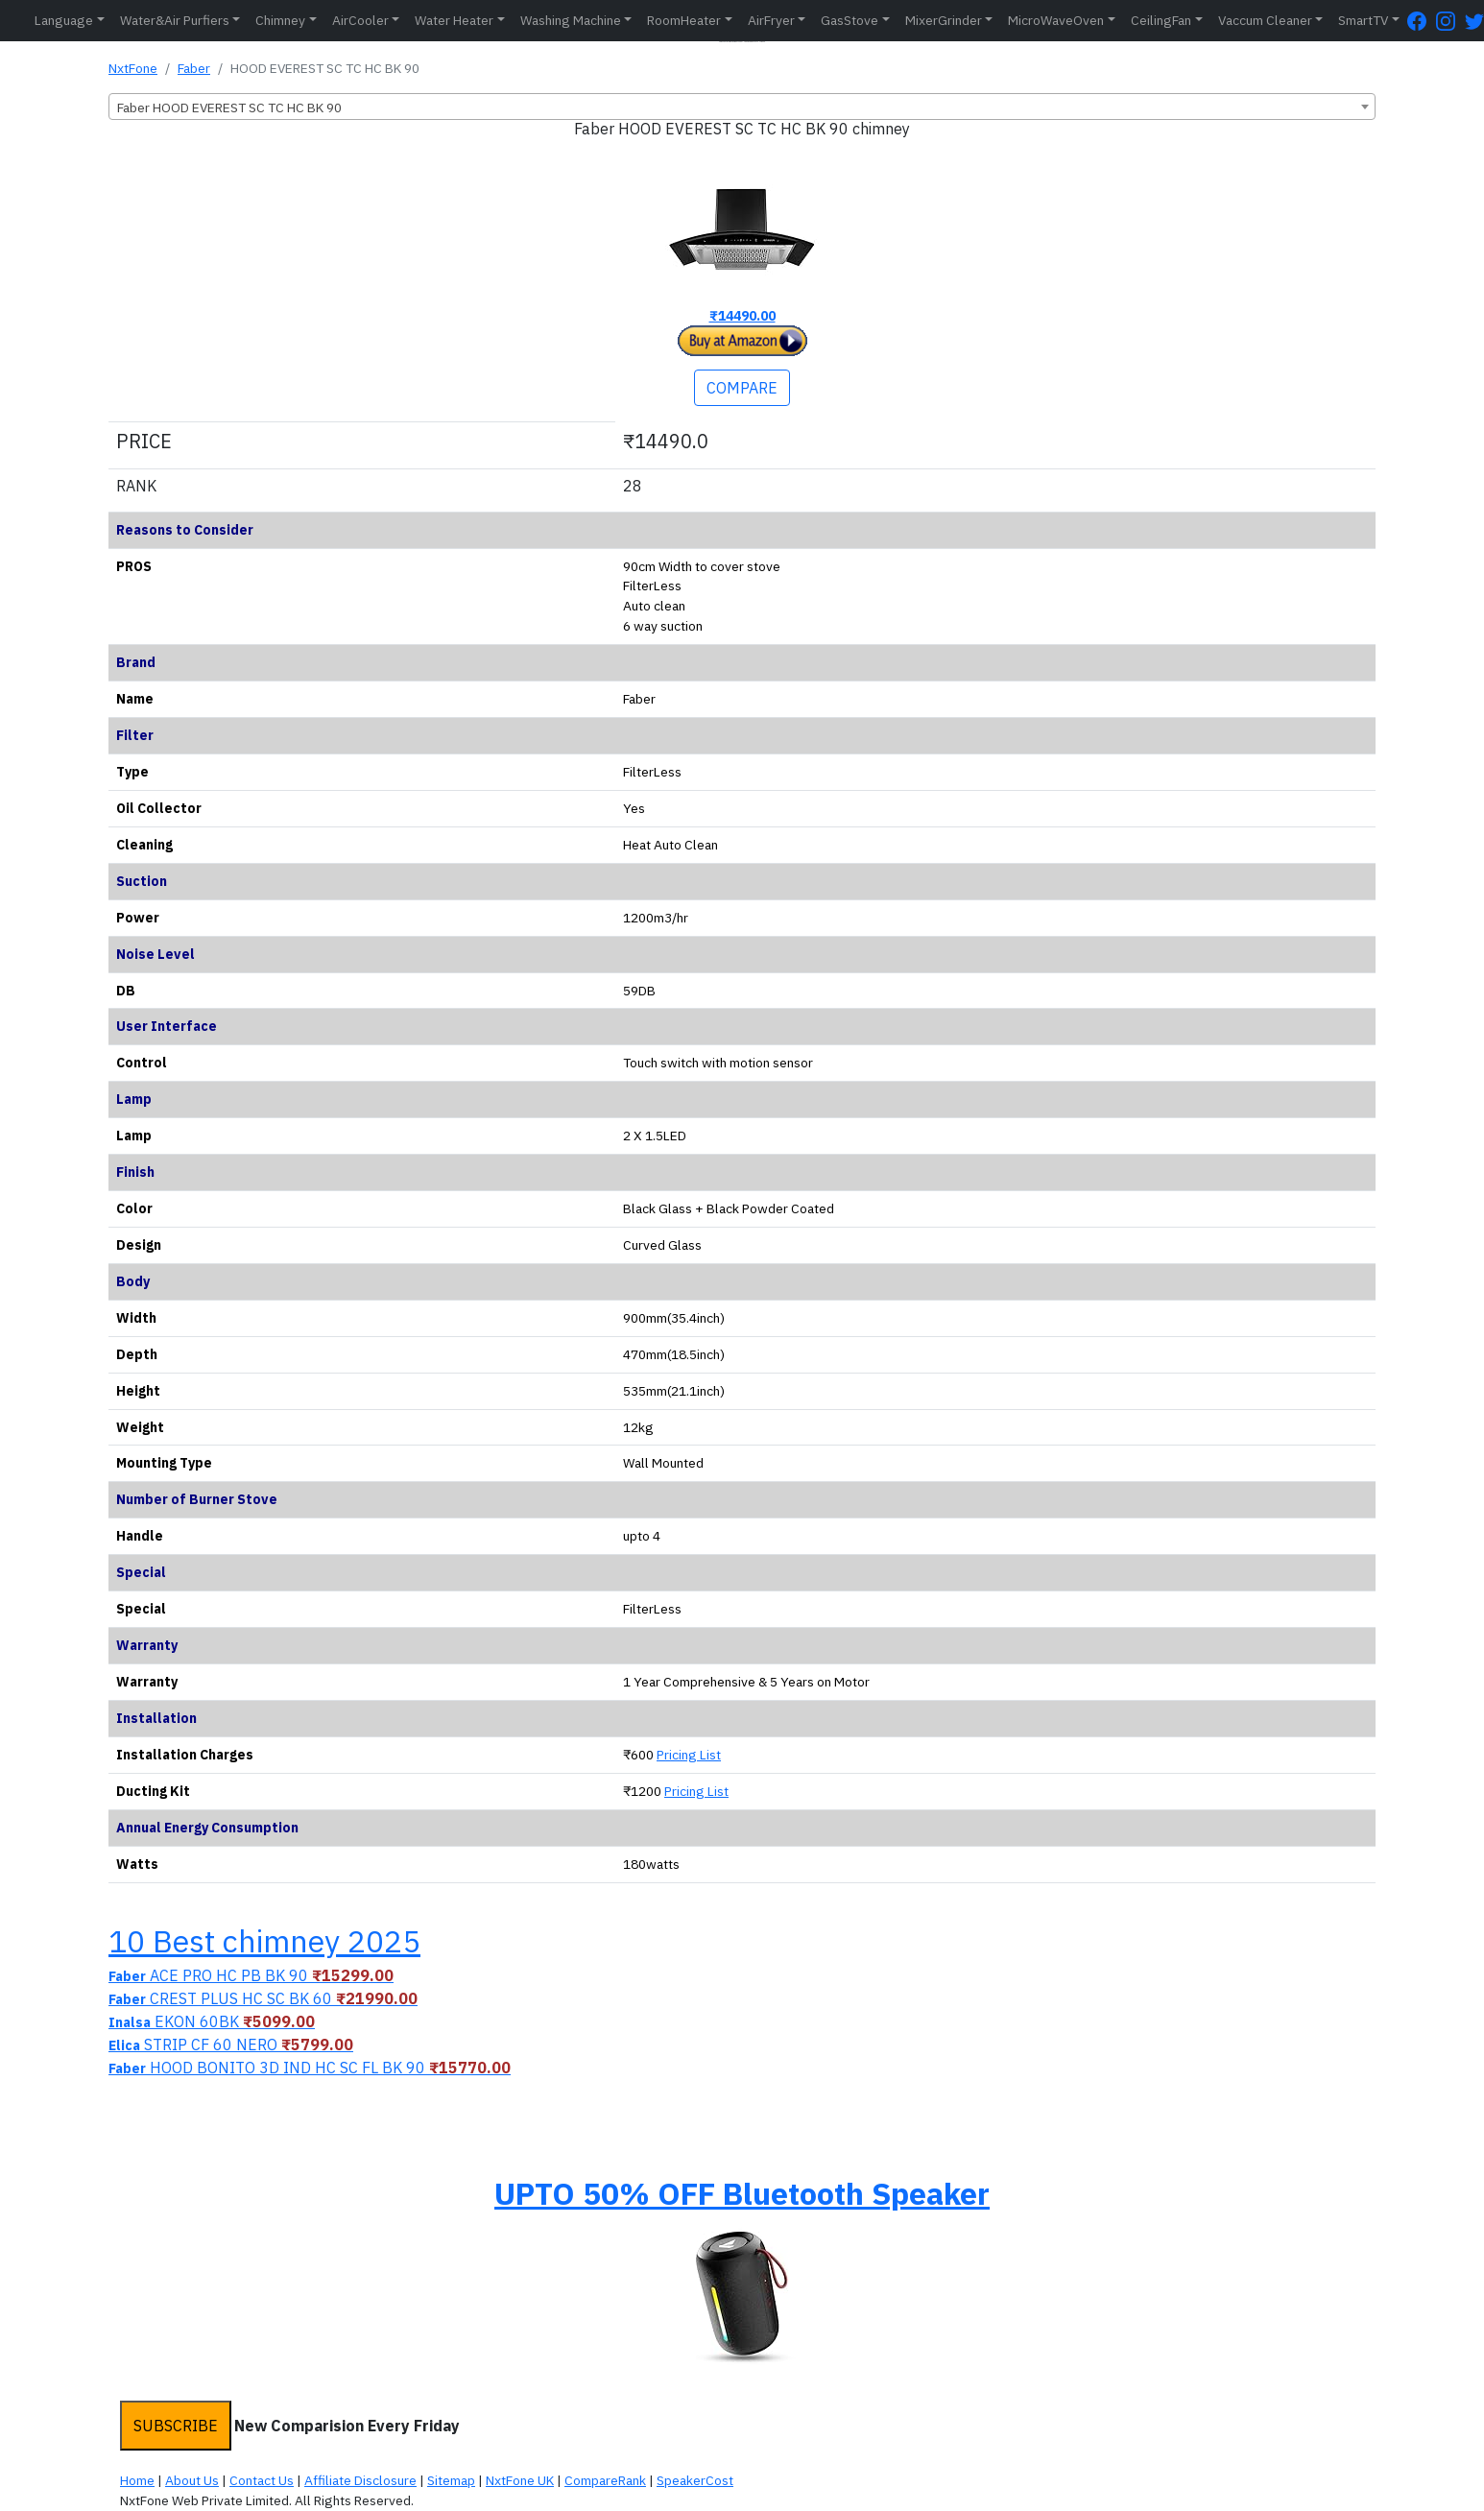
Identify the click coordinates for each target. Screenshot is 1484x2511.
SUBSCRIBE (175, 2425)
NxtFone (132, 68)
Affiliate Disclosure (360, 2480)
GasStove (849, 20)
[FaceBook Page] (1421, 21)
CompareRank (605, 2480)
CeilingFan (1161, 20)
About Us (192, 2480)
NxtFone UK (520, 2480)
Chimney (280, 20)
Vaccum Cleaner (1265, 20)
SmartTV (1363, 20)
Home (137, 2480)
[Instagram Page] (1450, 21)
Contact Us (261, 2480)
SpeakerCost (695, 2480)
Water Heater (454, 20)
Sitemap (451, 2480)
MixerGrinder (943, 20)
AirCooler (360, 20)
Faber (194, 68)
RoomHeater (684, 20)
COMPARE (742, 387)
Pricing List (689, 1754)
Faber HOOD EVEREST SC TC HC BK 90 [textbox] (229, 107)
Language (64, 20)
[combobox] (742, 106)
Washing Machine (570, 20)
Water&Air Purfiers (174, 20)
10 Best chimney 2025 (264, 1941)
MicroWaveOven (1056, 20)
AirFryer (771, 20)
